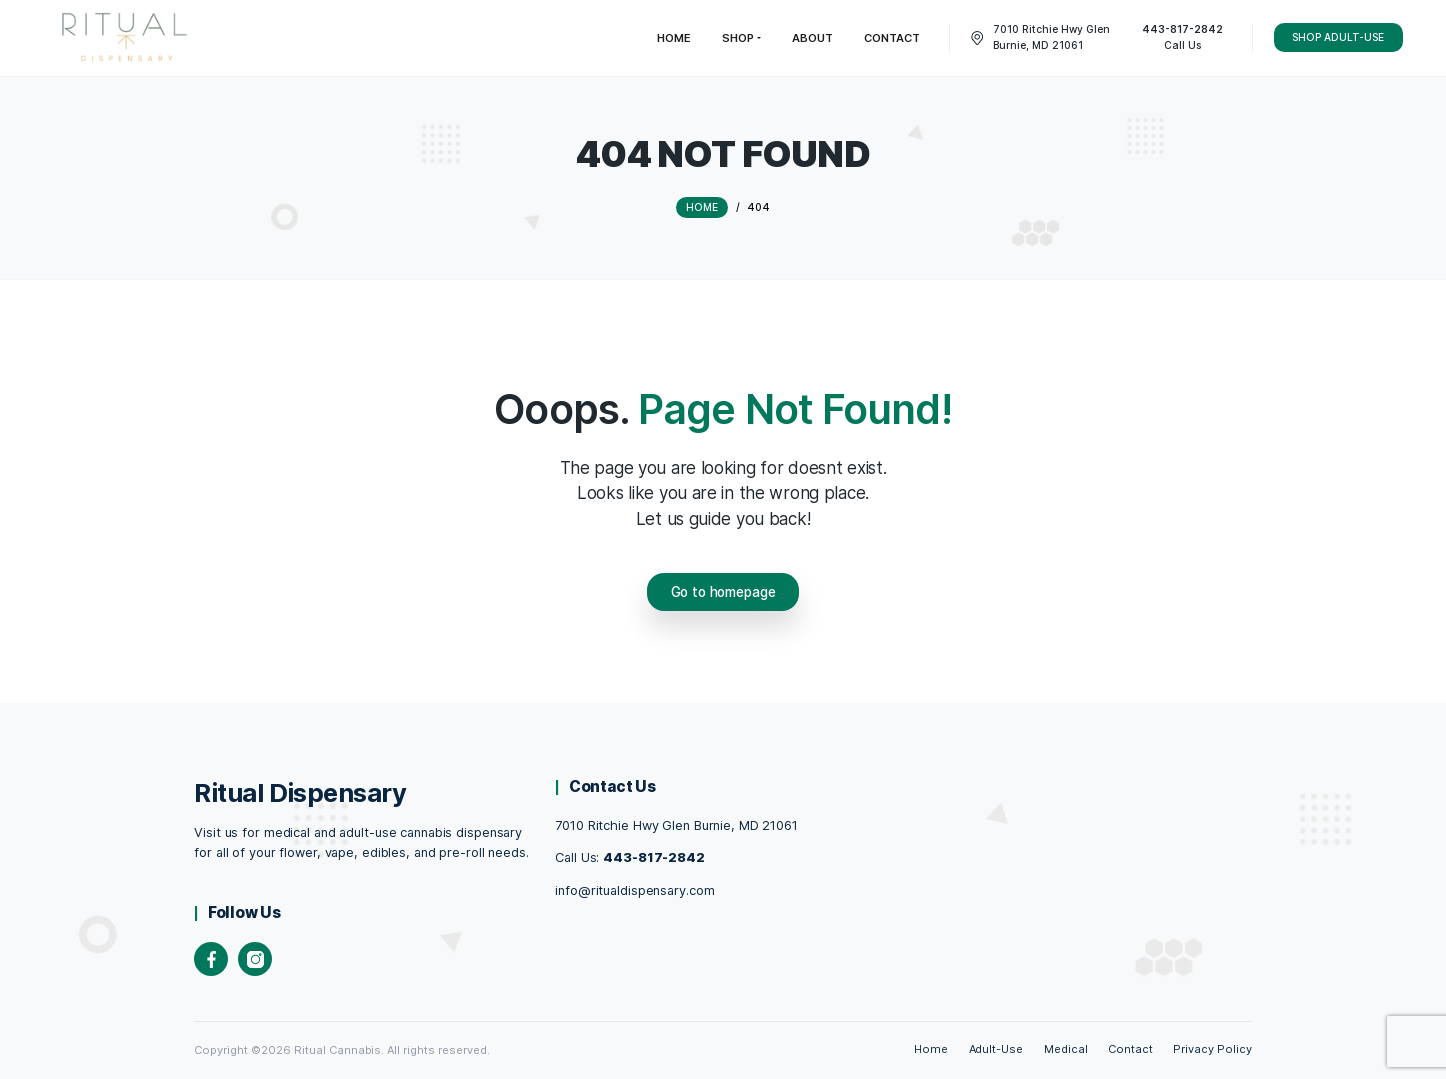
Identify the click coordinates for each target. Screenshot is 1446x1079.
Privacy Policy (1212, 1049)
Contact (1130, 1049)
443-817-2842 (654, 857)
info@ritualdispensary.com (634, 890)
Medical (1066, 1049)
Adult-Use (996, 1049)
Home (931, 1049)
